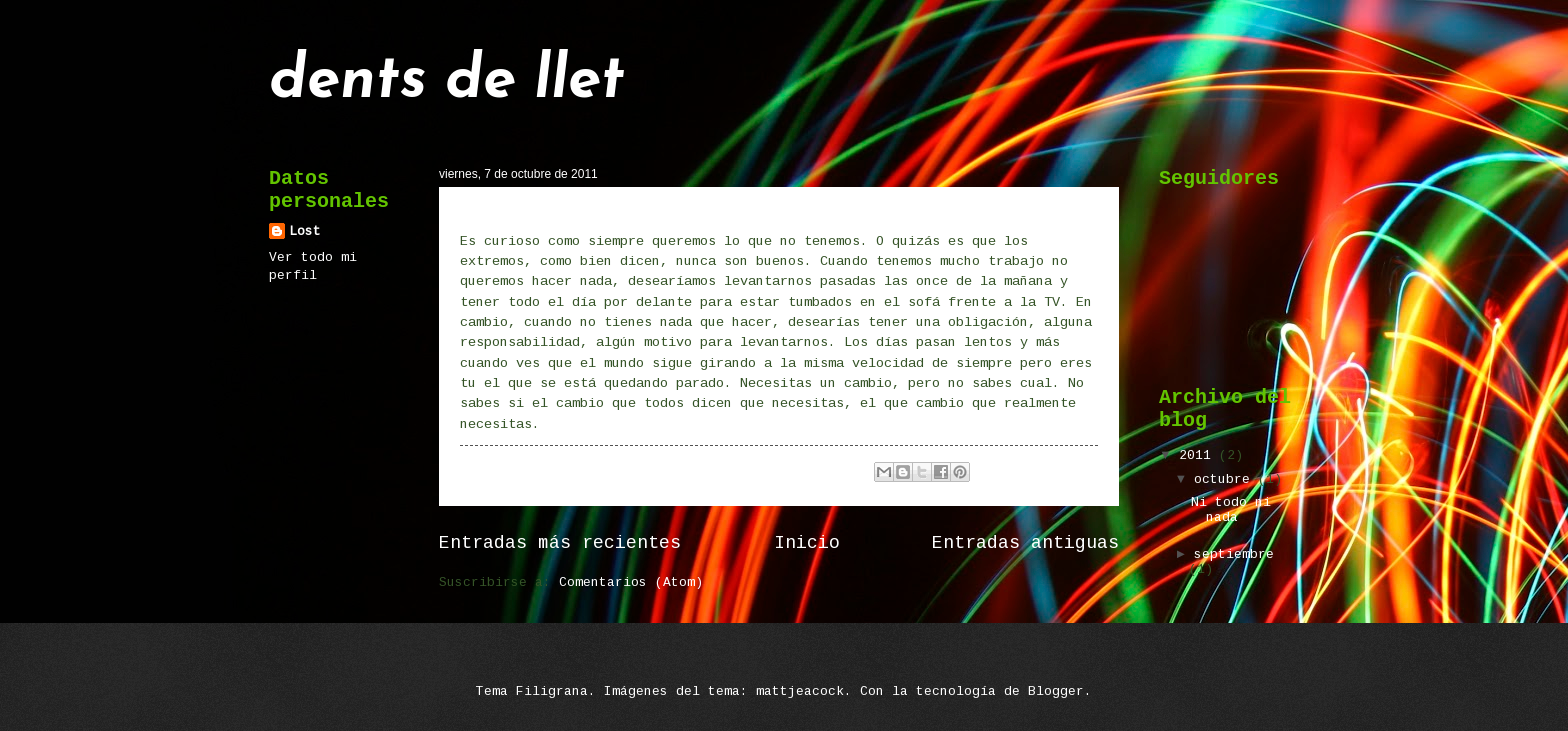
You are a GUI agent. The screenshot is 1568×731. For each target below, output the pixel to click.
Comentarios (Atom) (631, 582)
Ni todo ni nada (523, 211)
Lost (305, 231)
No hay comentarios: (769, 472)
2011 (1199, 455)
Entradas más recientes (560, 543)
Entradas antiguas (1025, 543)
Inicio (807, 543)
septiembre (1234, 554)
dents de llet (447, 82)
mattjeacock (800, 691)
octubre (1226, 479)
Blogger (1056, 691)
